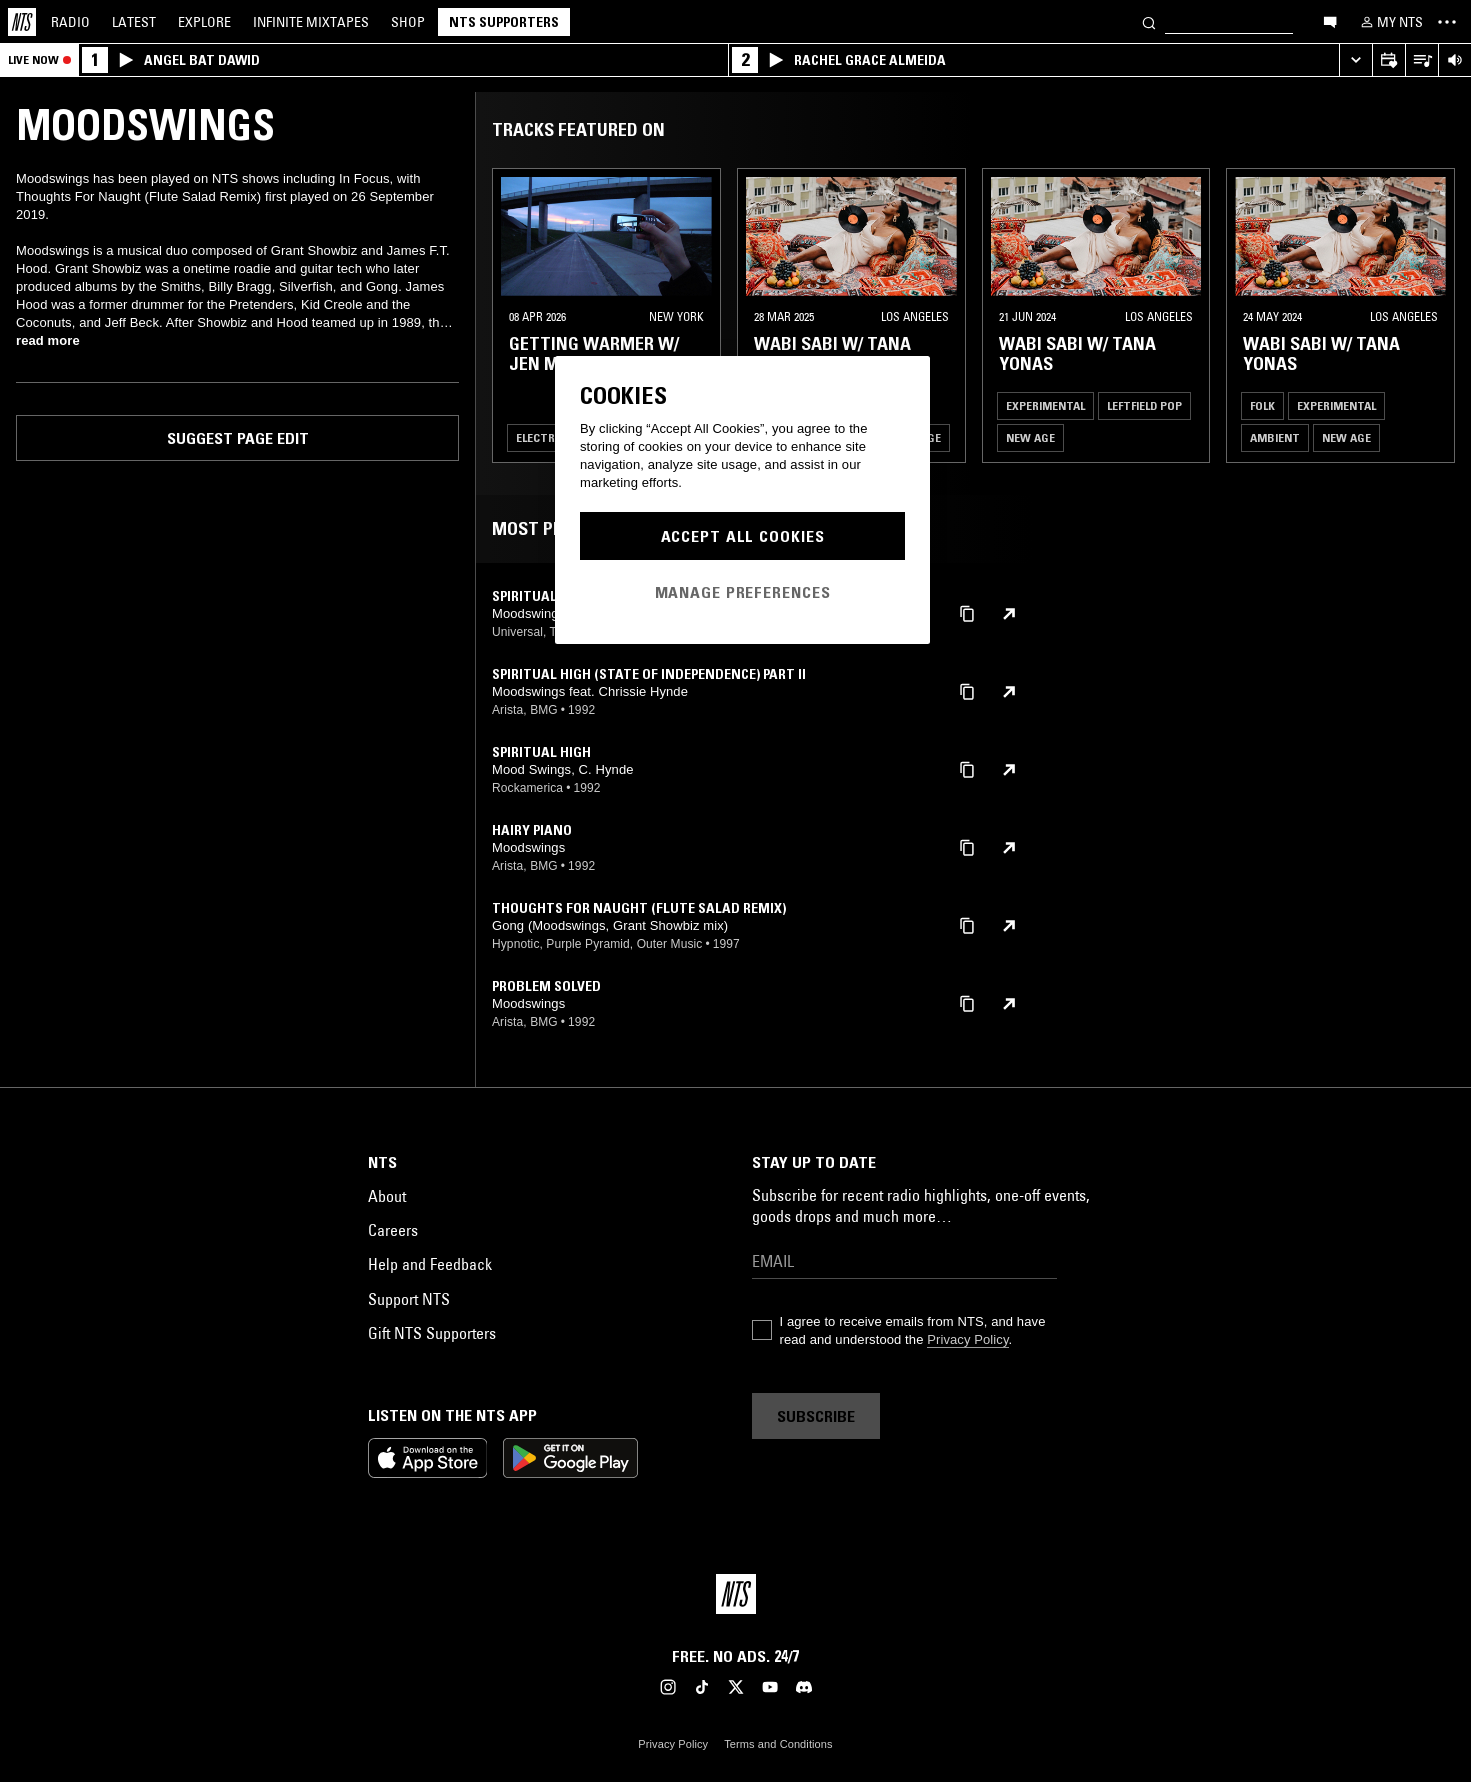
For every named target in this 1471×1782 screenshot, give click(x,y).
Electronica (552, 437)
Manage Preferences (743, 592)
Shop (408, 22)
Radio (70, 22)
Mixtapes (311, 22)
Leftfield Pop (1144, 405)
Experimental (1045, 405)
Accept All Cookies (743, 536)
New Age (1030, 437)
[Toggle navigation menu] (1447, 22)
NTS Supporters (504, 22)
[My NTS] (1390, 22)
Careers (393, 1230)
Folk (1262, 405)
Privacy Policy (967, 1339)
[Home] (22, 22)
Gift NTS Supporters (432, 1333)
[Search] (1149, 21)
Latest (134, 22)
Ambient (1275, 437)
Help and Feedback (430, 1264)
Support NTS (409, 1299)
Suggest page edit (238, 438)
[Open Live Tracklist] (1421, 60)
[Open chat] (1330, 21)
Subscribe (816, 1416)
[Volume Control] (1454, 60)
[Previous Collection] (1433, 315)
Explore (204, 22)
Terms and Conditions (778, 1744)
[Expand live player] (1355, 60)
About (387, 1196)
